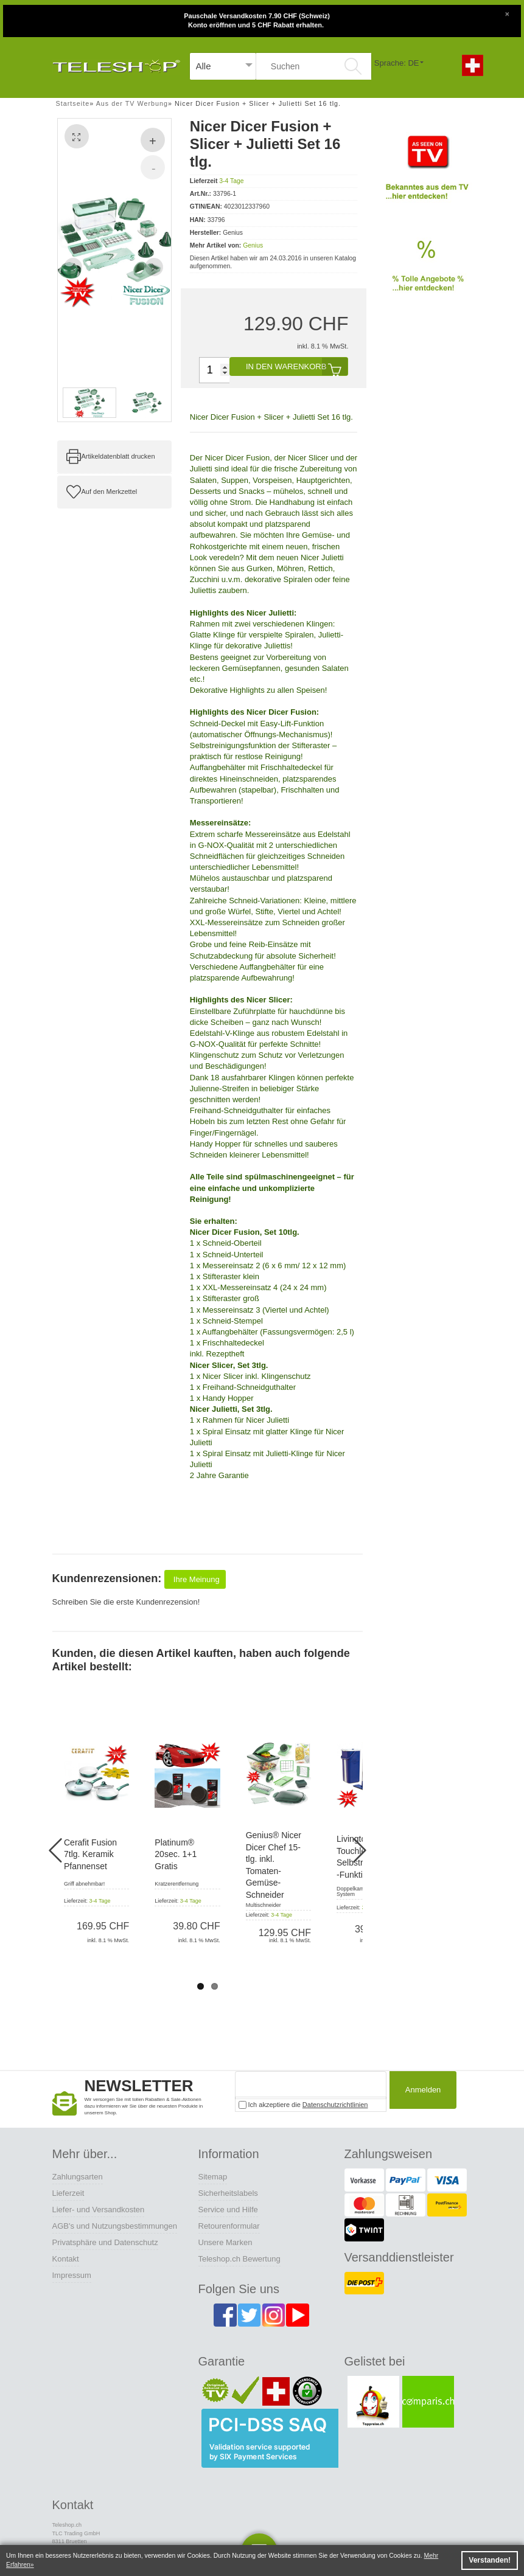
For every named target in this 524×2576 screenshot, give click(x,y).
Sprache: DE (396, 63)
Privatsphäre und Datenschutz (105, 2242)
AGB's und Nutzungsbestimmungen (115, 2226)
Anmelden (420, 2091)
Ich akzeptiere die (303, 2105)
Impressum (71, 2275)
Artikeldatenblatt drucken (118, 456)
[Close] (507, 12)
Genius (253, 245)
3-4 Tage (231, 181)
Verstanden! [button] (490, 2560)
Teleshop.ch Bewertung (239, 2258)
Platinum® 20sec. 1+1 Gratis (176, 1854)
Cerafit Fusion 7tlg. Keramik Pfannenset (90, 1854)
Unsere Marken (225, 2242)
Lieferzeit (68, 2193)
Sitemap (213, 2176)
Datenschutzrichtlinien (335, 2104)
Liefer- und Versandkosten (98, 2209)
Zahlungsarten (77, 2176)
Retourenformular (229, 2226)
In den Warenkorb (297, 366)
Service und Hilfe (228, 2209)
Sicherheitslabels (228, 2193)
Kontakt (65, 2258)
